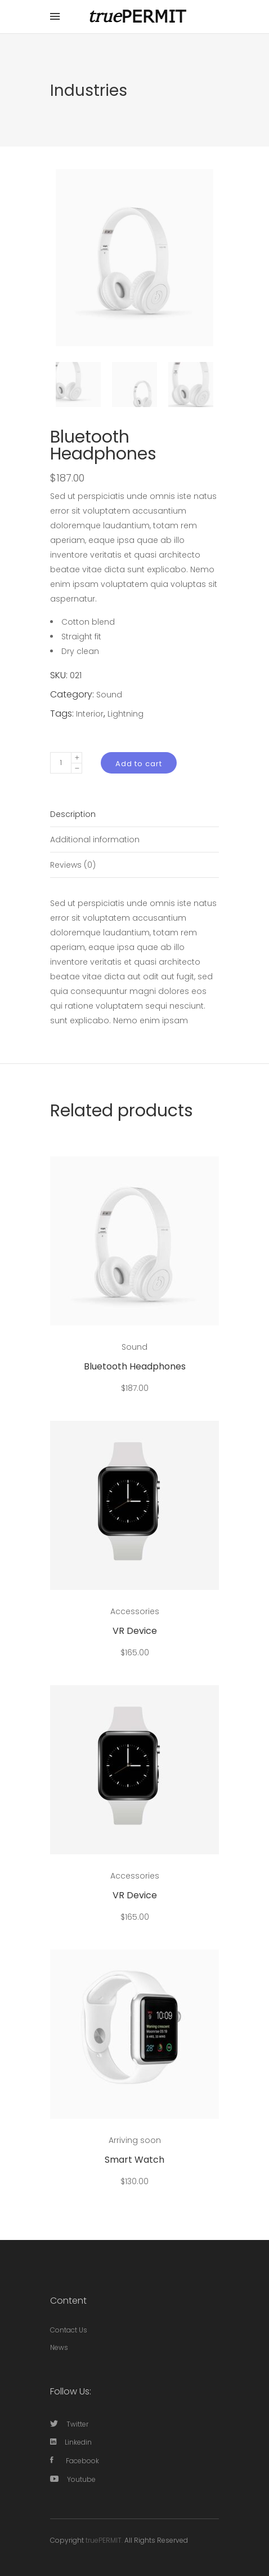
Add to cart (138, 763)
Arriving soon (135, 2140)
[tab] (134, 814)
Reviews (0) (73, 865)
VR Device (135, 1630)
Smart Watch (134, 2159)
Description (73, 814)
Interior (90, 713)
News (59, 2347)
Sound (109, 694)
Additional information (95, 839)
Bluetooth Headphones (135, 1366)
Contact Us (68, 2330)
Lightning (125, 713)
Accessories (134, 1611)
